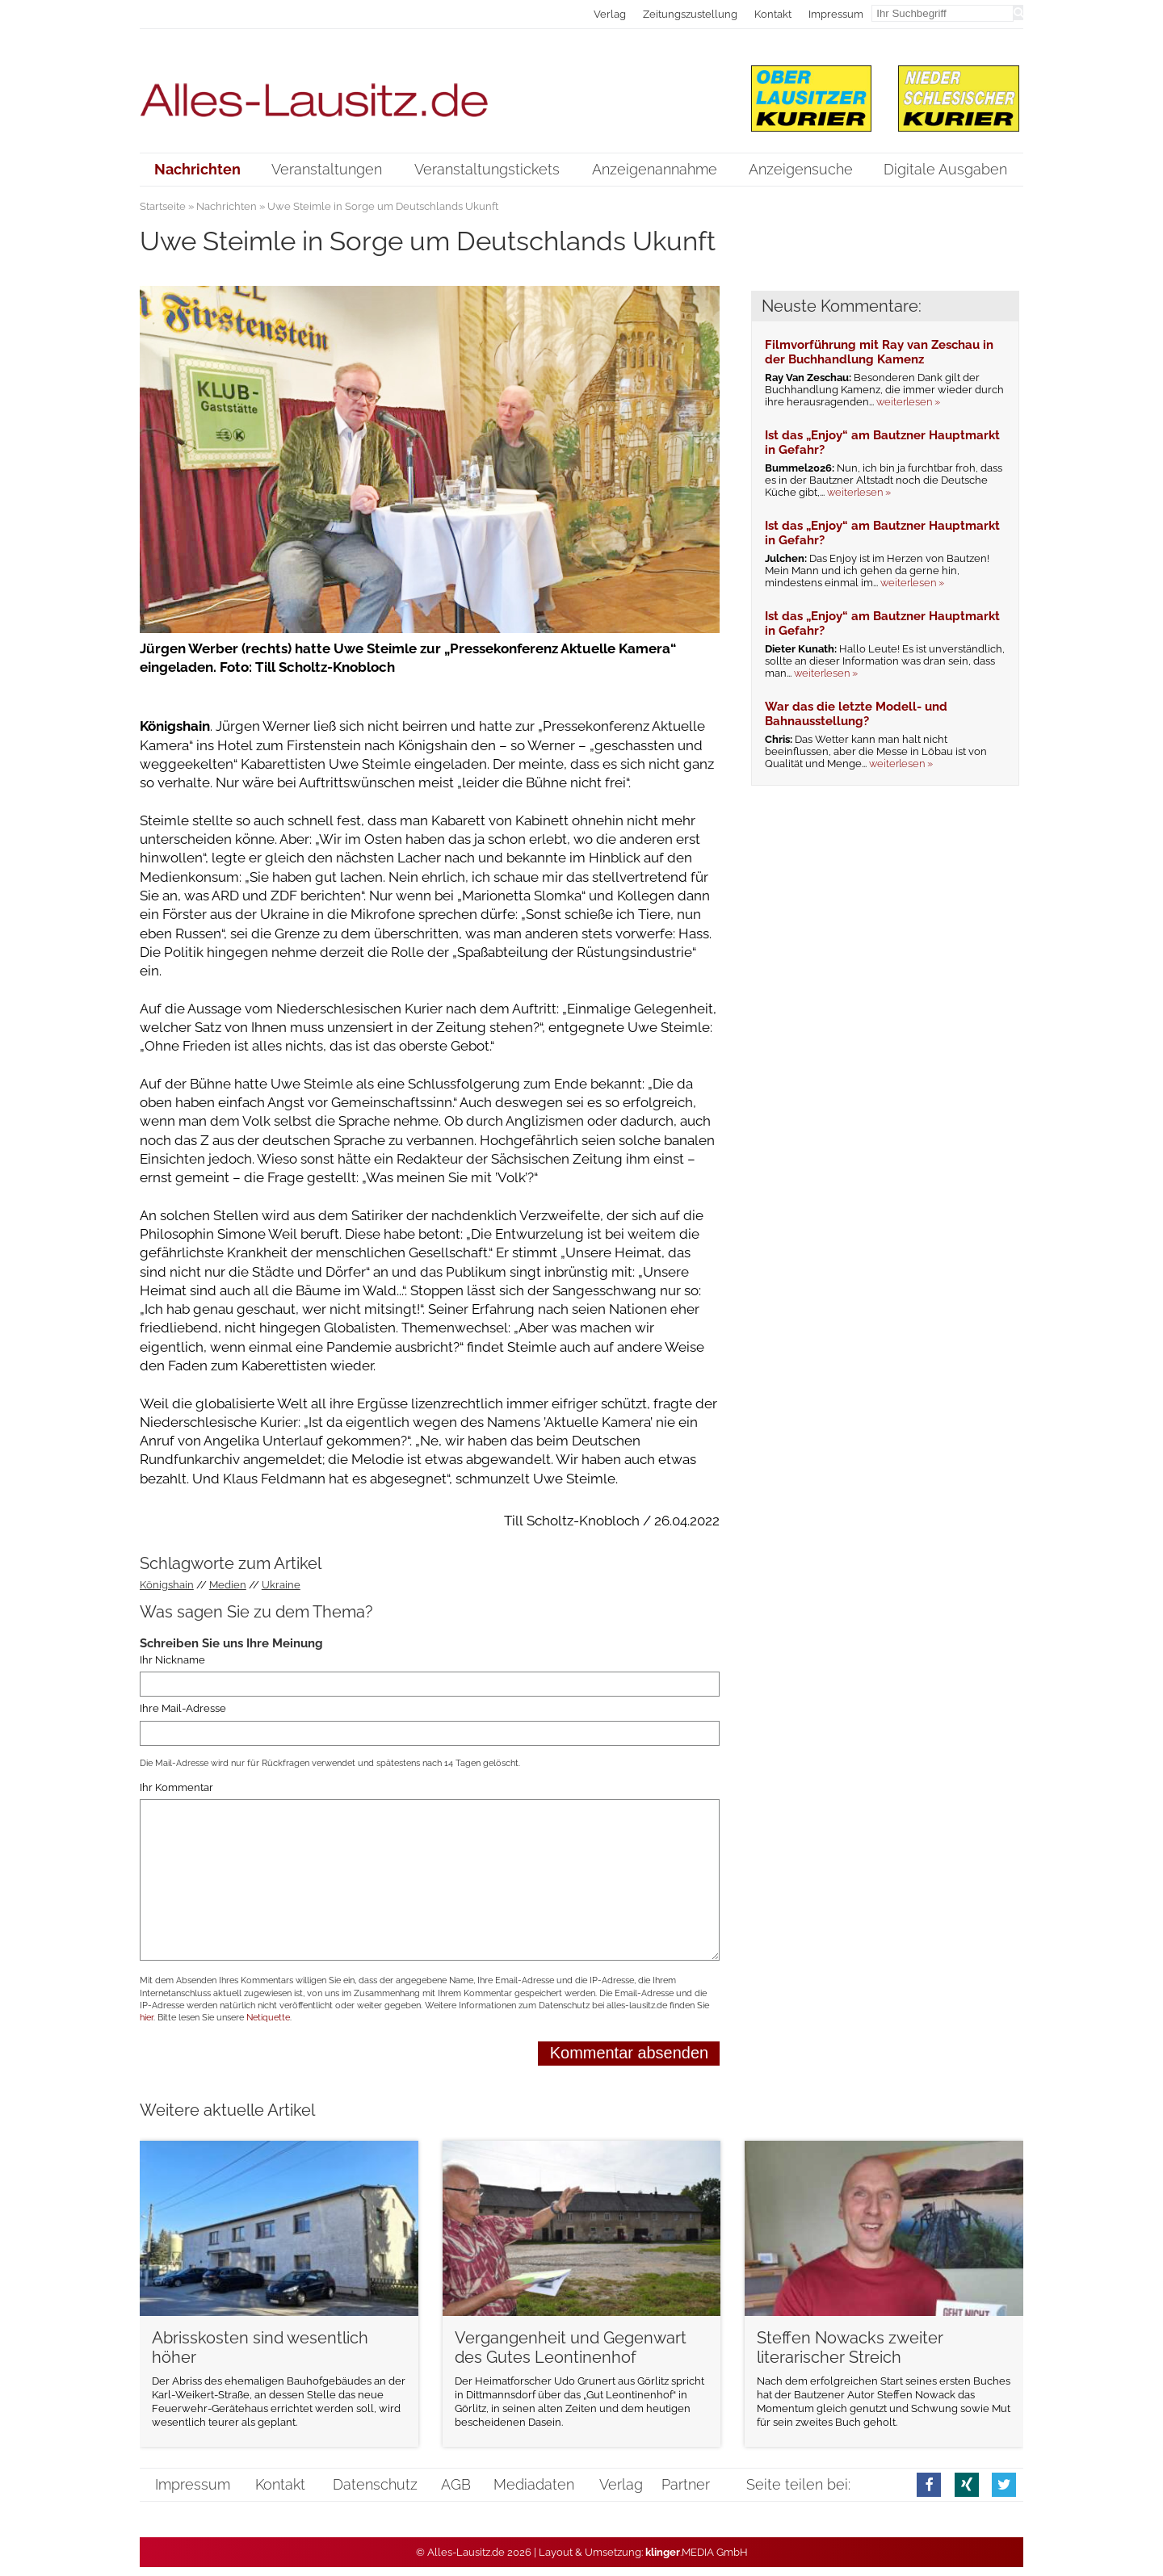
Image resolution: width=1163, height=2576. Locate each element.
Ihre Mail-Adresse (183, 1708)
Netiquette (268, 2017)
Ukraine (281, 1585)
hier (146, 2017)
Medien (227, 1585)
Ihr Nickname (172, 1660)
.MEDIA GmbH (696, 2552)
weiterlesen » (908, 402)
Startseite (163, 206)
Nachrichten (226, 206)
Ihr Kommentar (176, 1787)
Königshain (167, 1585)
